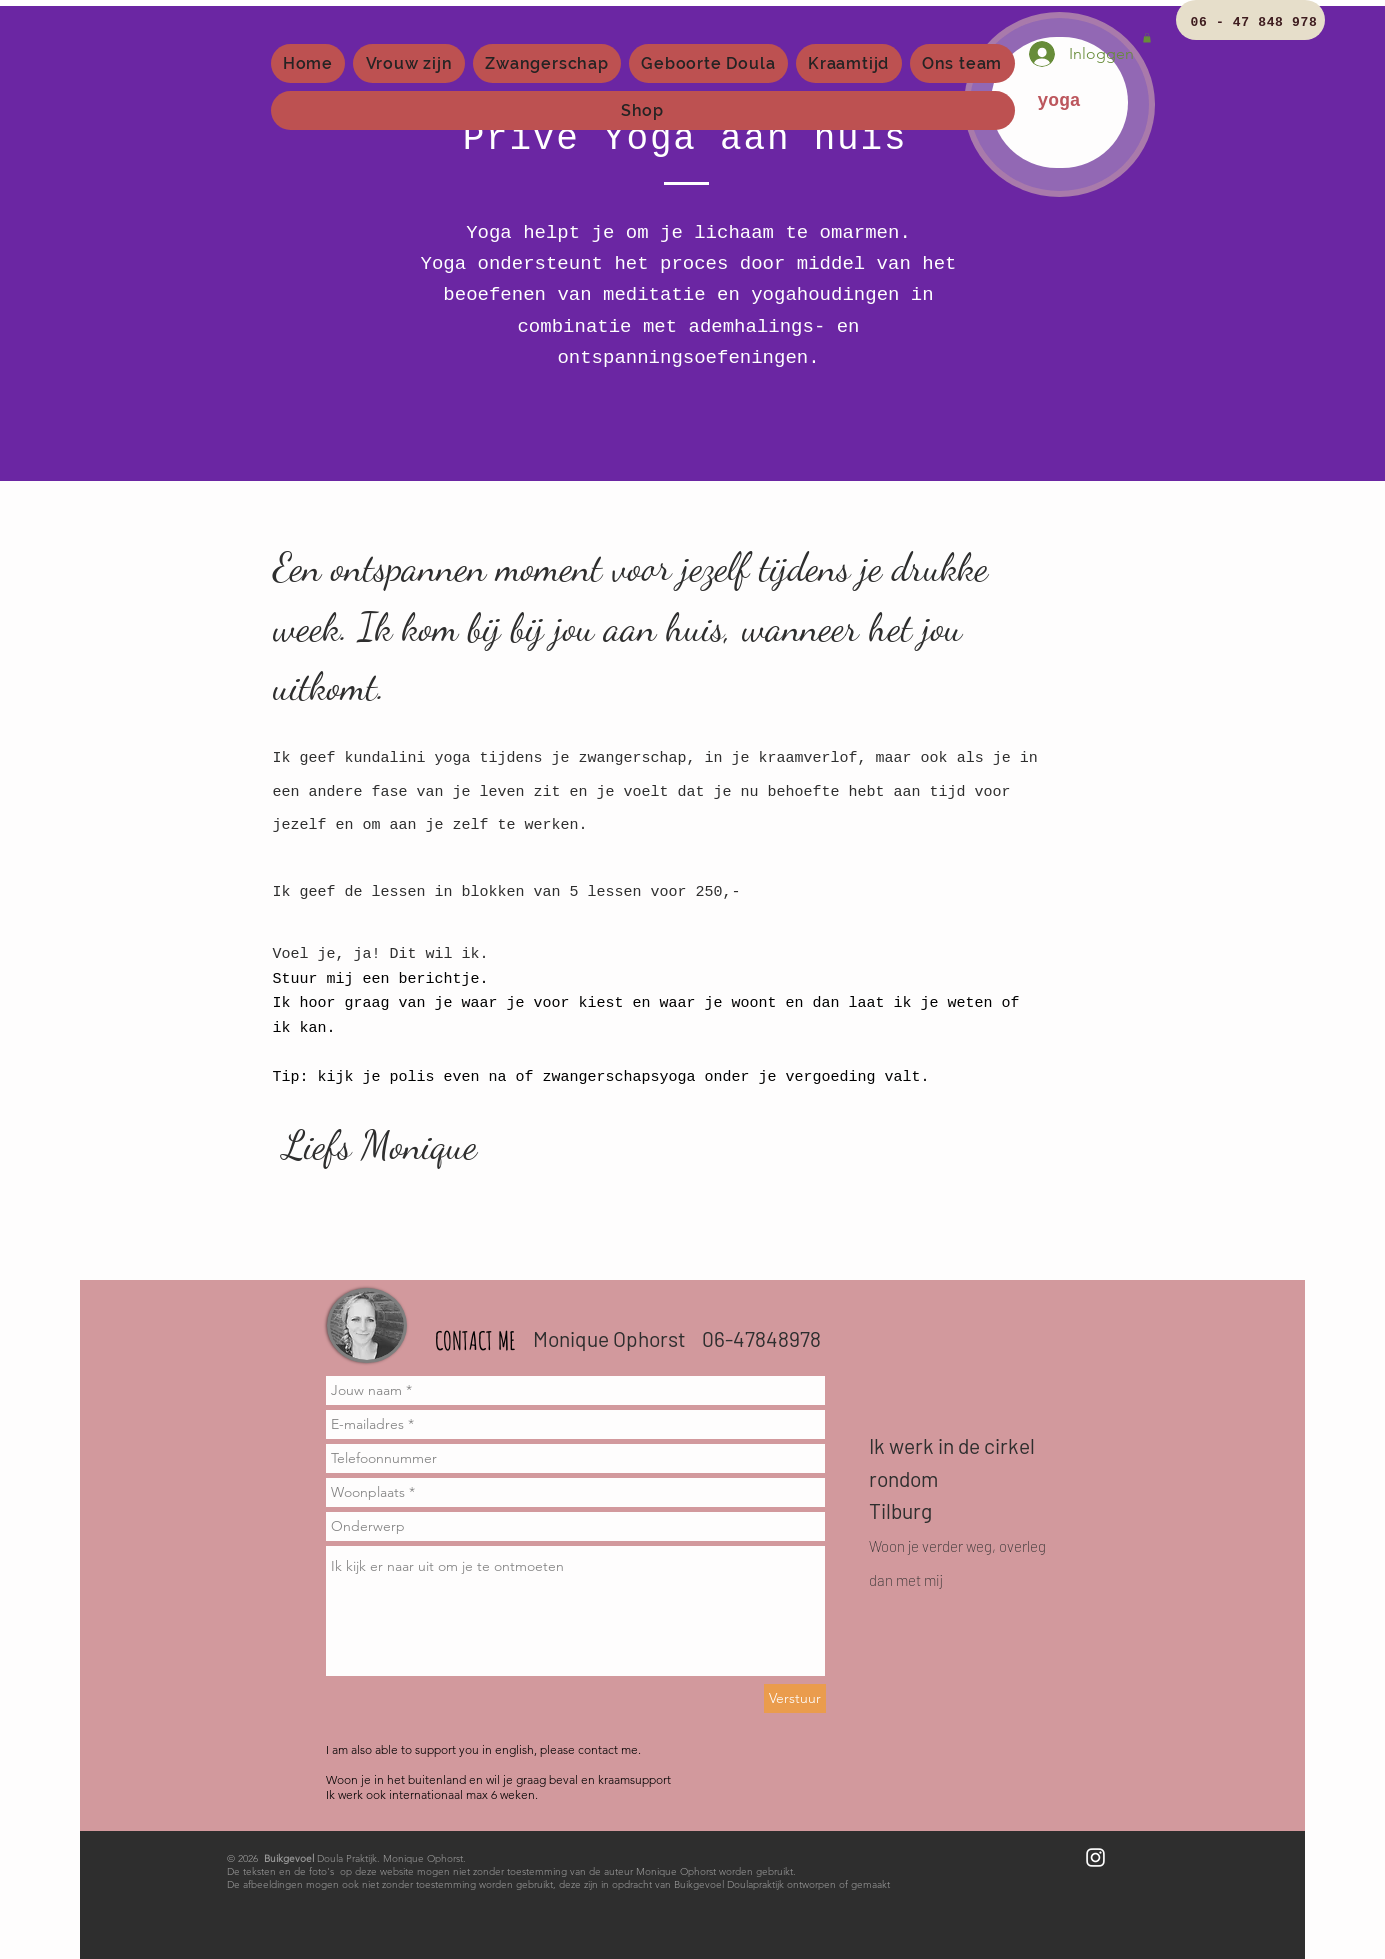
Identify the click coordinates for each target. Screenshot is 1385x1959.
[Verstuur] (795, 1698)
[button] (1147, 38)
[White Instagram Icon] (1095, 1857)
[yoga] (1059, 102)
